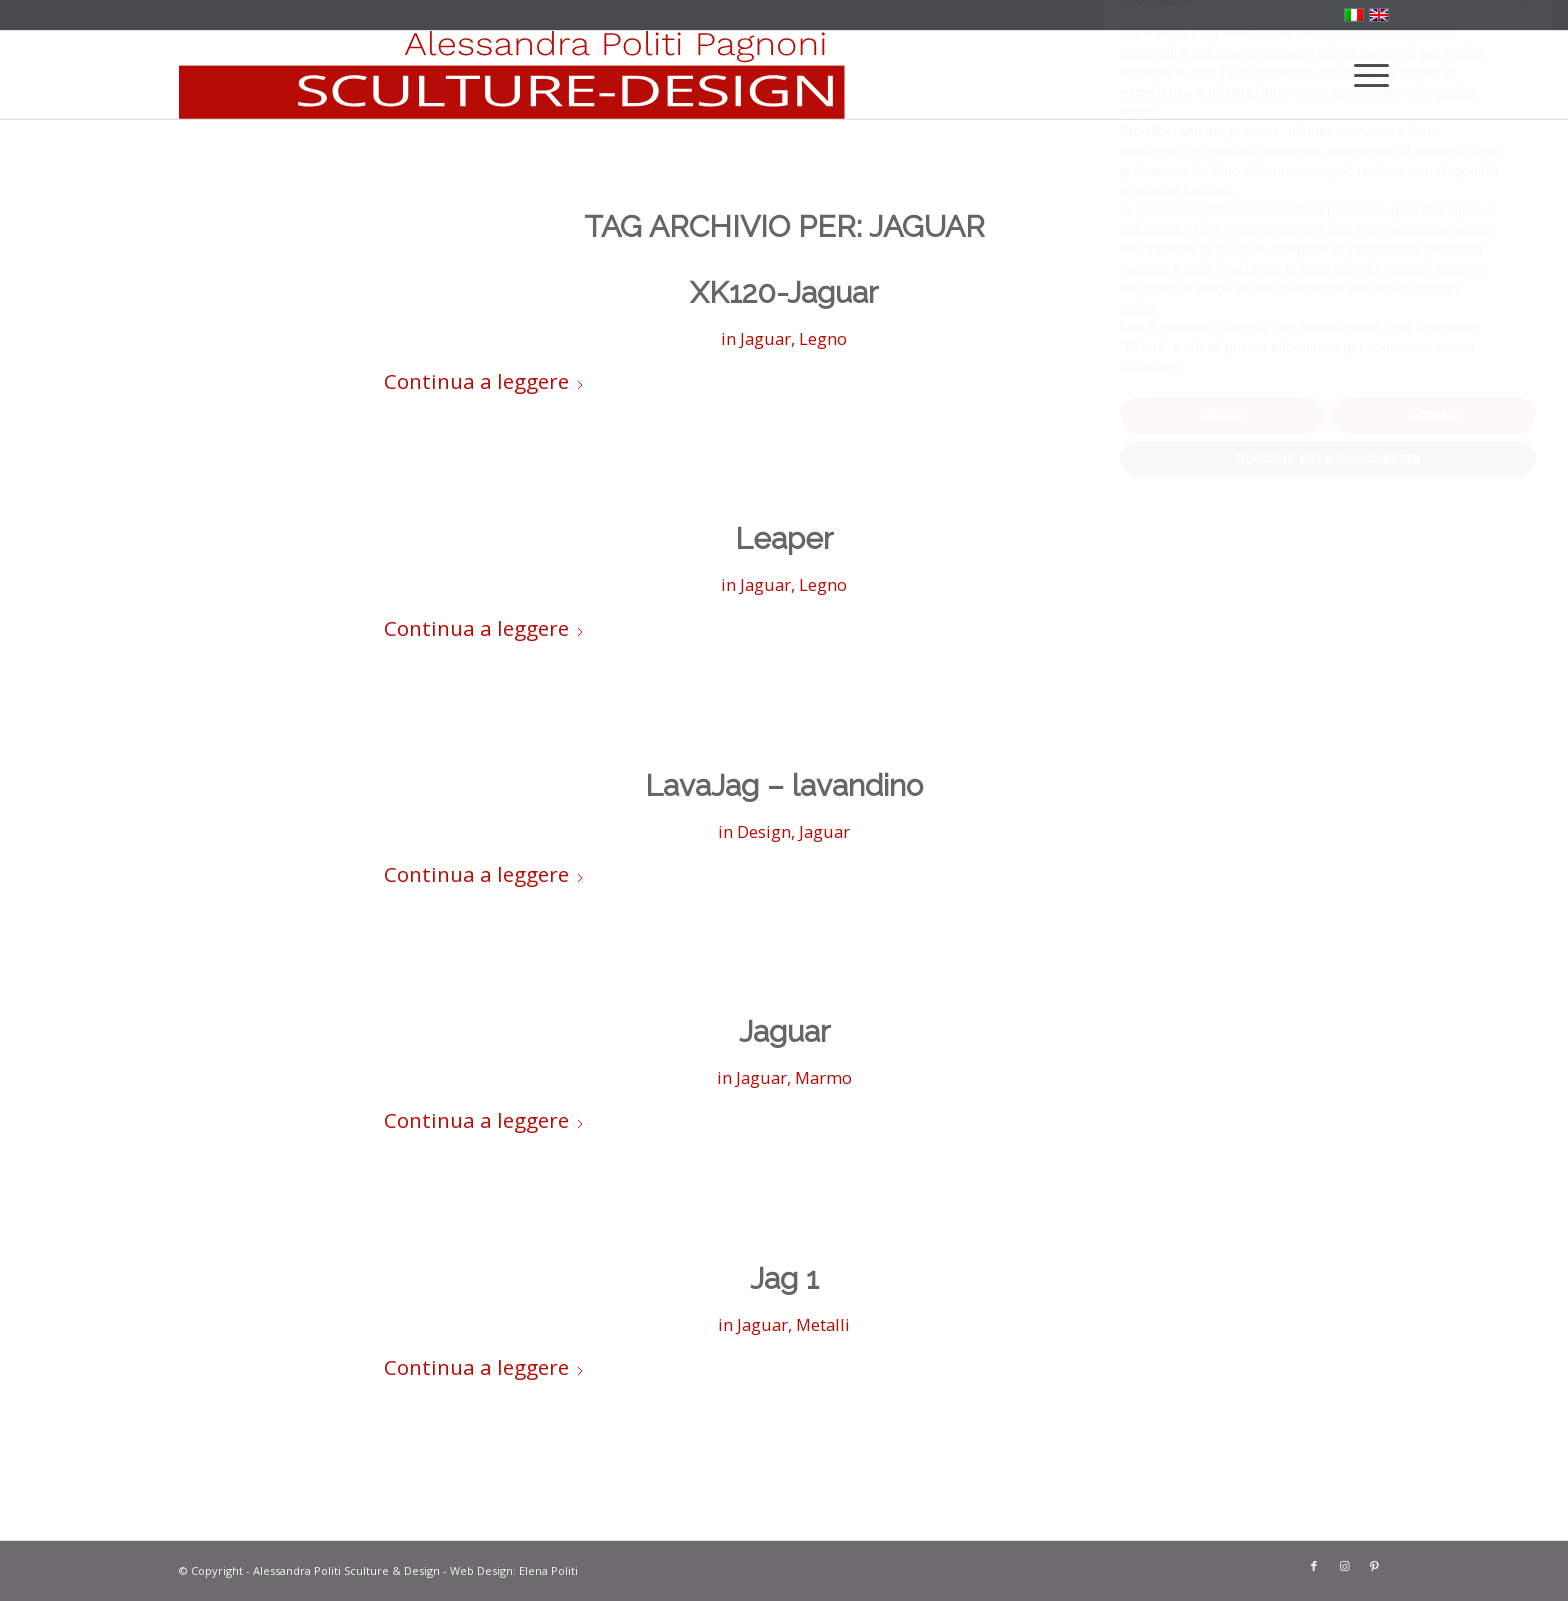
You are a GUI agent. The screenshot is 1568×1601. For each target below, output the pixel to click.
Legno (823, 338)
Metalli (823, 1324)
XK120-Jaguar (784, 292)
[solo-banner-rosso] (512, 75)
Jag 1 (784, 1278)
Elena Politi (548, 1570)
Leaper (784, 538)
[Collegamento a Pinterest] (1374, 1566)
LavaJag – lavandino (784, 785)
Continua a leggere (484, 381)
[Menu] (1365, 75)
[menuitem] (1365, 75)
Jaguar (765, 338)
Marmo (823, 1077)
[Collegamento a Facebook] (1314, 1566)
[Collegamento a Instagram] (1344, 1566)
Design (764, 831)
